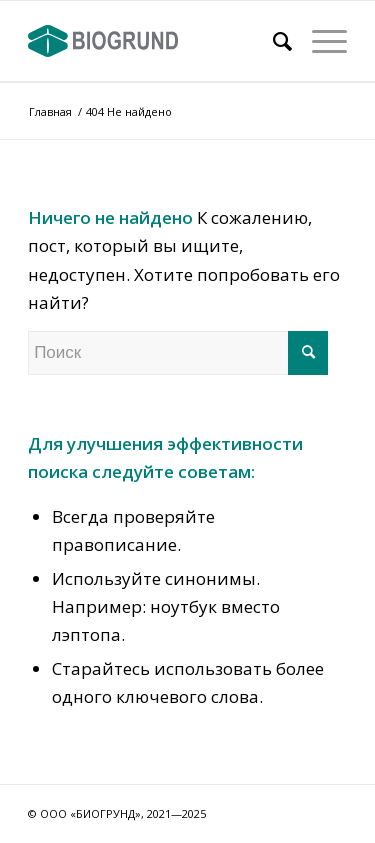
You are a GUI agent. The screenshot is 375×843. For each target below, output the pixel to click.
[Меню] (319, 41)
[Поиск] (272, 41)
